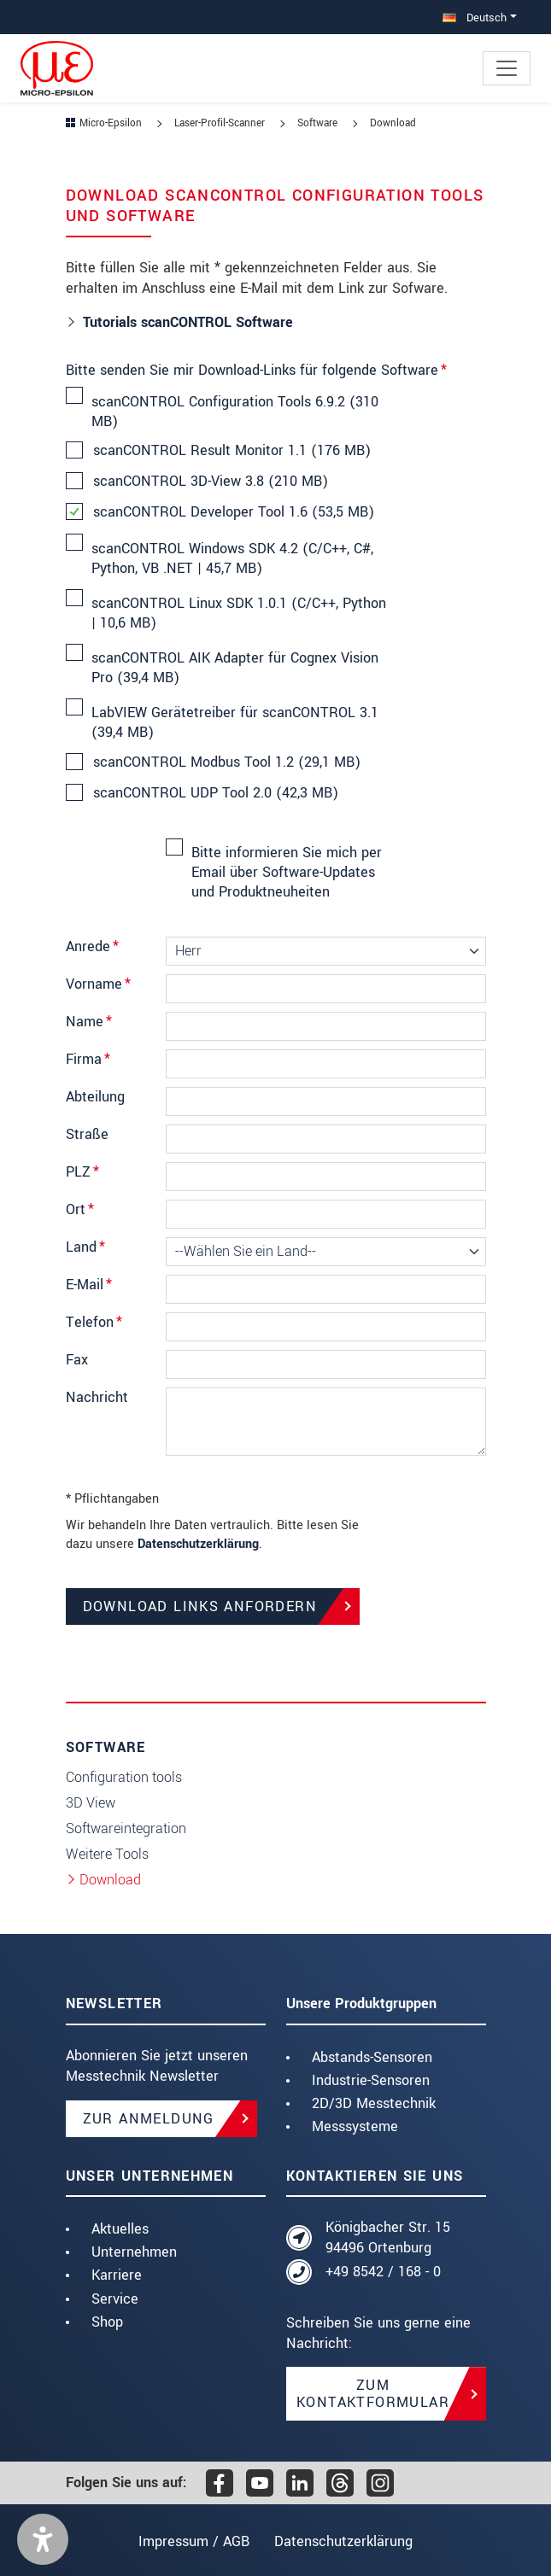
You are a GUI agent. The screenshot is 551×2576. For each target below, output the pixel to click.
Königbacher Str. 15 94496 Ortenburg (387, 2237)
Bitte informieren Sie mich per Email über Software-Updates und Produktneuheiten (286, 872)
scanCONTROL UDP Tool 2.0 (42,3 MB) (214, 793)
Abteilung (95, 1097)
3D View (90, 1803)
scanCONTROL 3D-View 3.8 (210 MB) (209, 481)
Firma (88, 1059)
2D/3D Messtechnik (374, 2103)
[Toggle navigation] (506, 68)
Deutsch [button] (475, 17)
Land (85, 1247)
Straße (87, 1134)
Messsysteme (355, 2126)
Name (89, 1021)
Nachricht (97, 1397)
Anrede (92, 946)
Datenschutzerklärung (198, 1544)
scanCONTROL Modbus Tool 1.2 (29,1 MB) (225, 762)
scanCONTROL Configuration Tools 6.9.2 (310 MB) (234, 411)
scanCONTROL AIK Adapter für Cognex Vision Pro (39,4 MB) (234, 667)
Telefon (94, 1322)
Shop (107, 2322)
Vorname (98, 984)
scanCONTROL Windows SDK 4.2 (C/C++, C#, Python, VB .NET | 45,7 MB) (232, 558)
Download (110, 1880)
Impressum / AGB (189, 2541)
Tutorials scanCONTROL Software (188, 322)
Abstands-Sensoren (372, 2057)
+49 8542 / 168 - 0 (383, 2271)
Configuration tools (124, 1777)
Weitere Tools (107, 1854)
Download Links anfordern (200, 1606)
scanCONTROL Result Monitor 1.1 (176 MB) (231, 450)
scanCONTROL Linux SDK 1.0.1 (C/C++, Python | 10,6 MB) (238, 613)
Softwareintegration (126, 1828)
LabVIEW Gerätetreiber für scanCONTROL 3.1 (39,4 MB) (234, 722)
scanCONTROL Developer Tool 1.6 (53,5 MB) (232, 512)
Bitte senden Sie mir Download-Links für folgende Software (256, 370)
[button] (42, 2539)
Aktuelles (120, 2229)
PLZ (82, 1172)
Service (114, 2299)
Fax (77, 1360)
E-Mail (89, 1284)
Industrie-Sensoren (371, 2080)
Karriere (116, 2275)
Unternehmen (134, 2252)
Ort (80, 1209)
